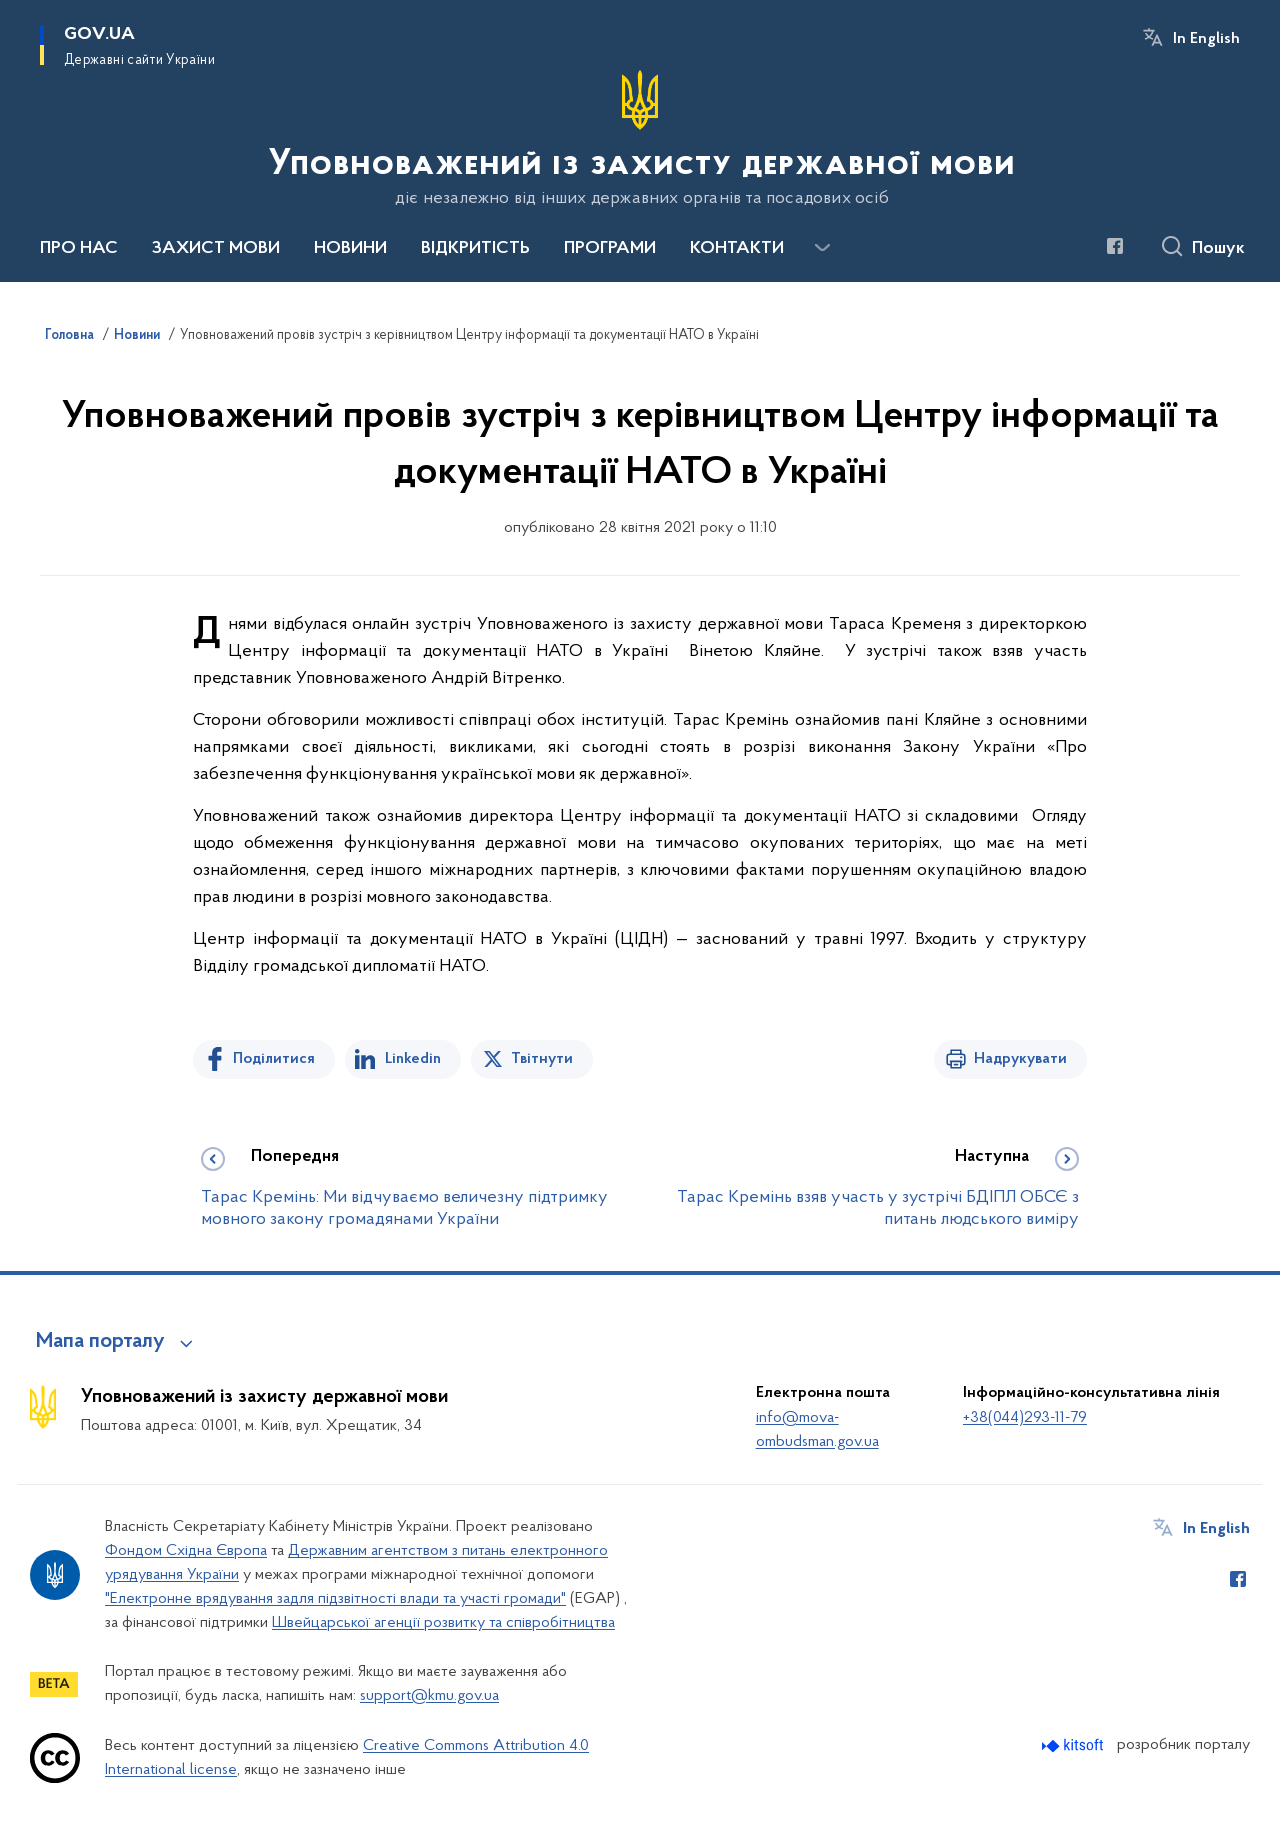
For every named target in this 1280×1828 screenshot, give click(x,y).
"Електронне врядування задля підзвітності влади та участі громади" (335, 1599)
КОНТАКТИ (737, 249)
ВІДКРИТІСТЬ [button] (475, 249)
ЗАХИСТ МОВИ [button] (216, 249)
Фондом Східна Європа (186, 1551)
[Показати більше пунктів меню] (822, 248)
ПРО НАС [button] (79, 249)
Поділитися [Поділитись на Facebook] (274, 1059)
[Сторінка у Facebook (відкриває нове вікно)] (1115, 246)
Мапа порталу (100, 1342)
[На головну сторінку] (640, 139)
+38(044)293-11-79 (1025, 1418)
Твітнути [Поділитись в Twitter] (542, 1059)
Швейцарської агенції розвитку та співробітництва (443, 1623)
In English (1206, 39)
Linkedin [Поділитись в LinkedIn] (413, 1059)
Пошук (1218, 249)
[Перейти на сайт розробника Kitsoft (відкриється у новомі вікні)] (1074, 1745)
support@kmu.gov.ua (429, 1696)
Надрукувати (1020, 1059)
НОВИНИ (350, 249)
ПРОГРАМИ (610, 249)
